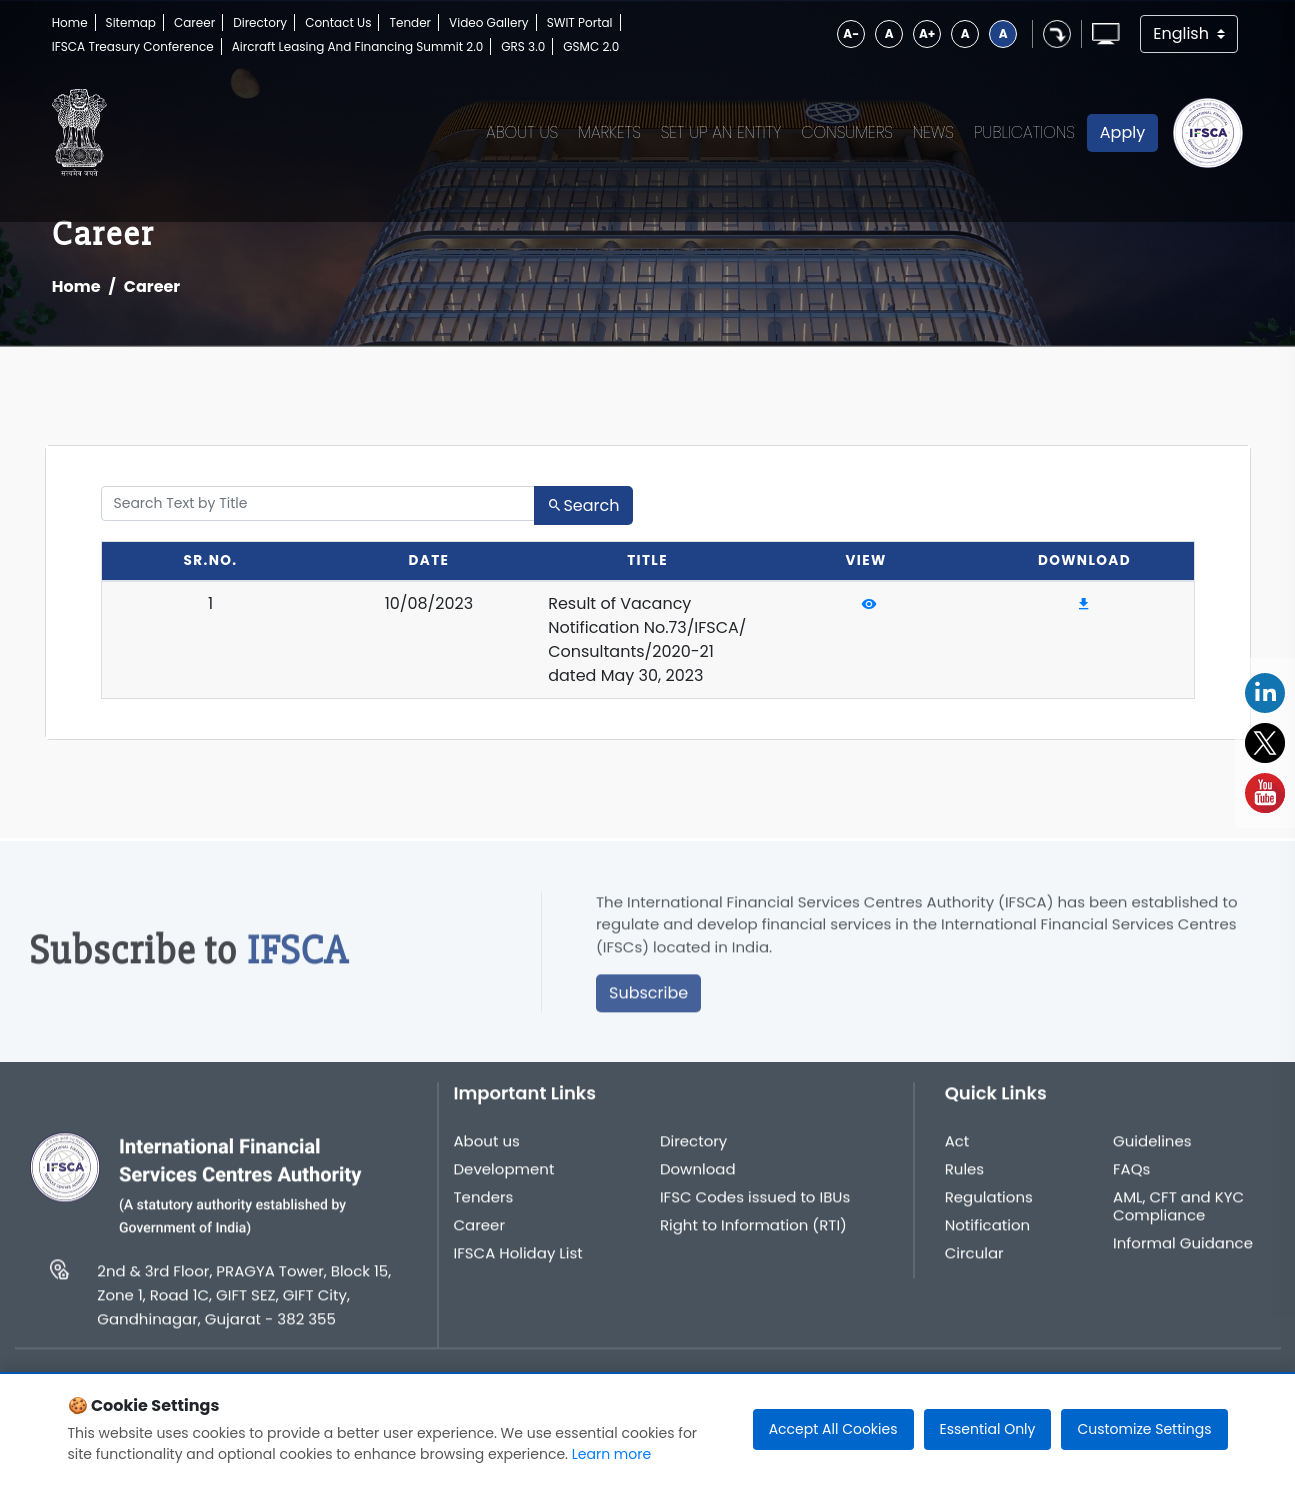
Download (698, 1178)
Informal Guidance (1183, 1252)
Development (504, 1178)
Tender (410, 22)
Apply (1122, 132)
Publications (1024, 132)
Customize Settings (1144, 1429)
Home (70, 22)
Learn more (611, 1454)
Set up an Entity (721, 132)
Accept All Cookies (833, 1429)
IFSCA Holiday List (518, 1262)
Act (957, 1150)
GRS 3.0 (523, 46)
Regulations (989, 1206)
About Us (522, 132)
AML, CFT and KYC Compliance (1178, 1215)
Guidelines (1152, 1150)
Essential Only (988, 1429)
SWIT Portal (580, 22)
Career (194, 22)
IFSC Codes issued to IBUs (755, 1206)
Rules (965, 1178)
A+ (927, 33)
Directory (260, 22)
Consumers (847, 132)
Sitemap (131, 22)
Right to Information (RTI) (753, 1234)
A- (851, 33)
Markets (609, 132)
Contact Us (338, 22)
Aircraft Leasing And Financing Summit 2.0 (358, 46)
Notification (988, 1234)
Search (583, 505)
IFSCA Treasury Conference (133, 46)
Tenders (484, 1206)
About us (487, 1150)
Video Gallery (489, 22)
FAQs (1131, 1178)
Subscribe (648, 1002)
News (933, 132)
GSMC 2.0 (591, 46)
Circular (974, 1262)
